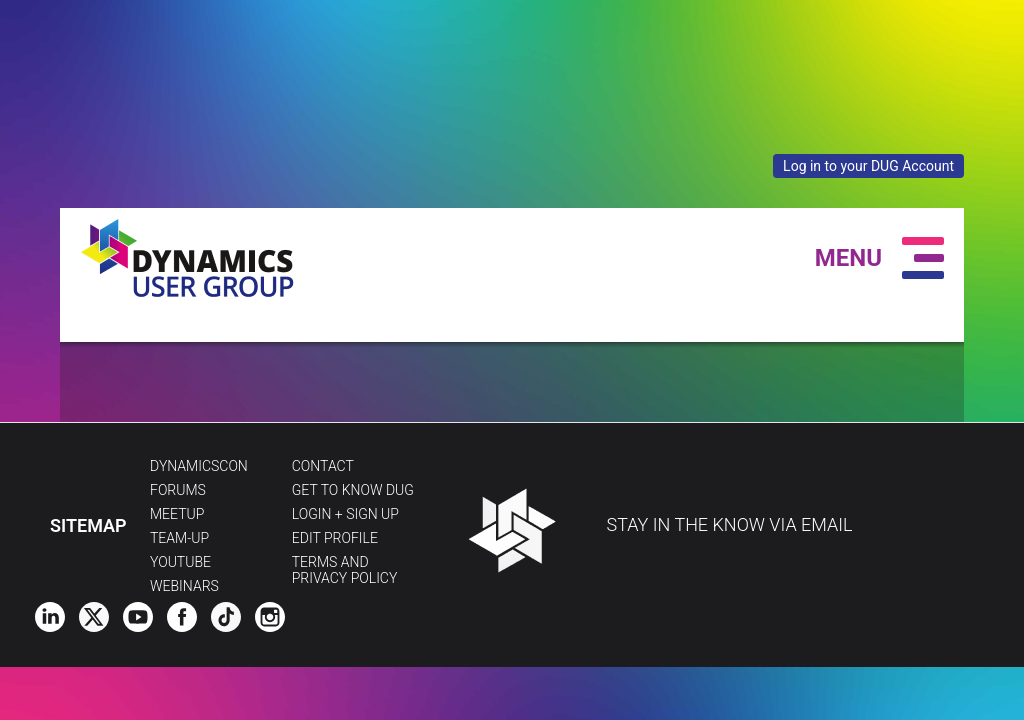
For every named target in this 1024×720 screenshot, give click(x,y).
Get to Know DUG (353, 490)
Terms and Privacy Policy (345, 570)
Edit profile (335, 538)
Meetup (177, 514)
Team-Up (179, 538)
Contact (323, 466)
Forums (178, 490)
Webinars (184, 586)
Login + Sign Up (345, 514)
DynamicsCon (199, 466)
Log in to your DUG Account (868, 166)
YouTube (180, 562)
